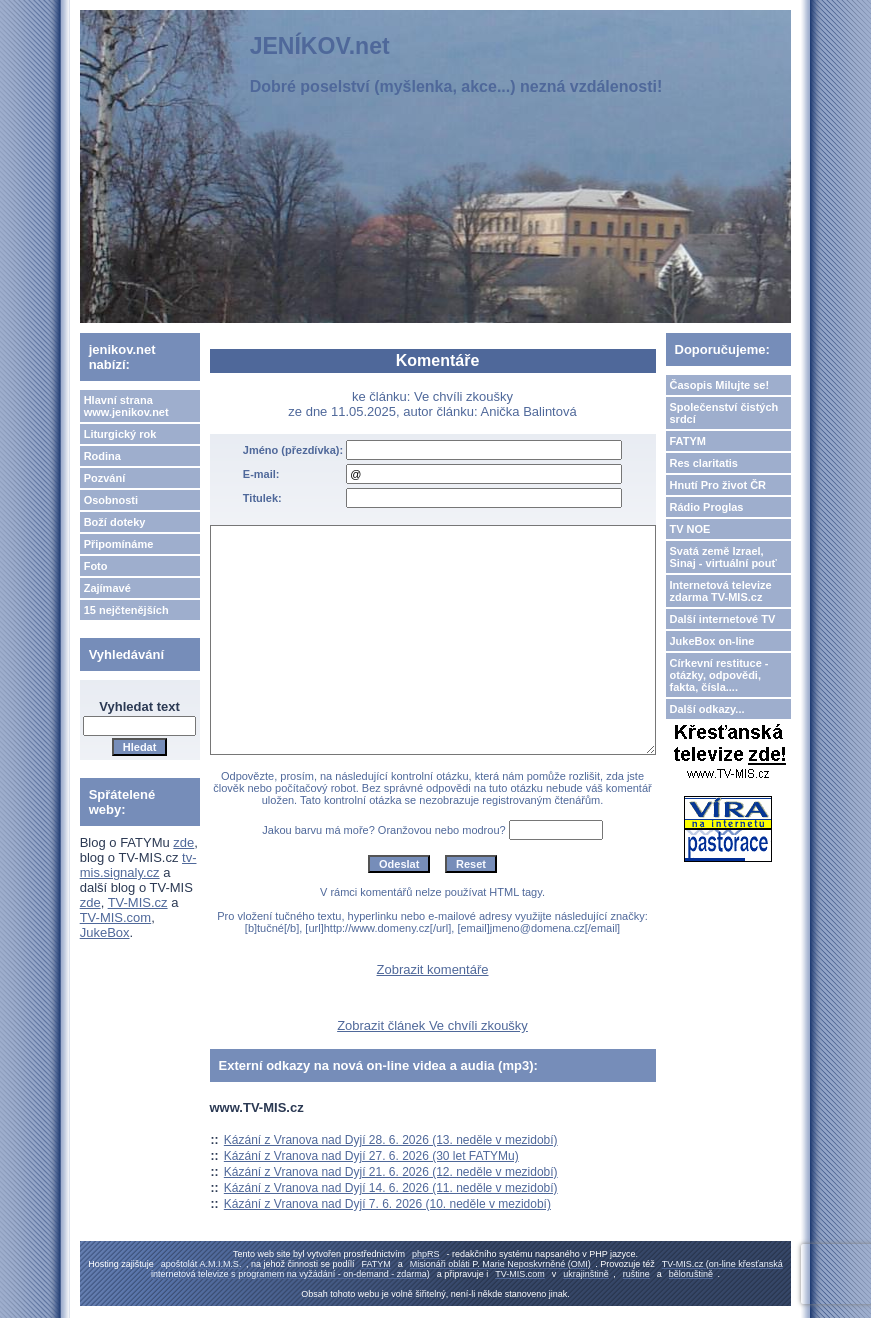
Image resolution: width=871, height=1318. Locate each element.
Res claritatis (704, 463)
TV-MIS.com (116, 917)
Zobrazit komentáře (433, 969)
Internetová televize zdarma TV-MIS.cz (721, 591)
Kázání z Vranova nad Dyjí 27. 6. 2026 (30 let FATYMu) (371, 1156)
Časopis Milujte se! (720, 385)
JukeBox (105, 932)
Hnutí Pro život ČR (718, 485)
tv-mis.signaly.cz (138, 865)
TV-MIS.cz (138, 902)
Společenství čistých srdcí (724, 413)
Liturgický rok (120, 434)
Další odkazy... (707, 709)
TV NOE (690, 529)
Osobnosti (111, 500)
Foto (96, 566)
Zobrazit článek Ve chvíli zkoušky (432, 1025)
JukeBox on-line (712, 641)
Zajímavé (107, 588)
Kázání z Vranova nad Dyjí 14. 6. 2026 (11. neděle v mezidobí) (391, 1188)
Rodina (102, 456)
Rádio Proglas (707, 507)
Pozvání (105, 478)
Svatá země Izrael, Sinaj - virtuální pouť (723, 557)
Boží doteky (115, 522)
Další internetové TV (723, 619)
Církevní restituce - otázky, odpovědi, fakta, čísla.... (719, 675)
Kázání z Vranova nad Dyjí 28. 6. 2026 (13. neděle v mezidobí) (391, 1140)
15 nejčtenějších (126, 610)
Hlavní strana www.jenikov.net (126, 406)
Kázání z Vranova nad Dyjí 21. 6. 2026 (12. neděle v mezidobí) (391, 1172)
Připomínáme (119, 544)
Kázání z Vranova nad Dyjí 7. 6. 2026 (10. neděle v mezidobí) (387, 1204)
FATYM (688, 441)
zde (183, 842)
